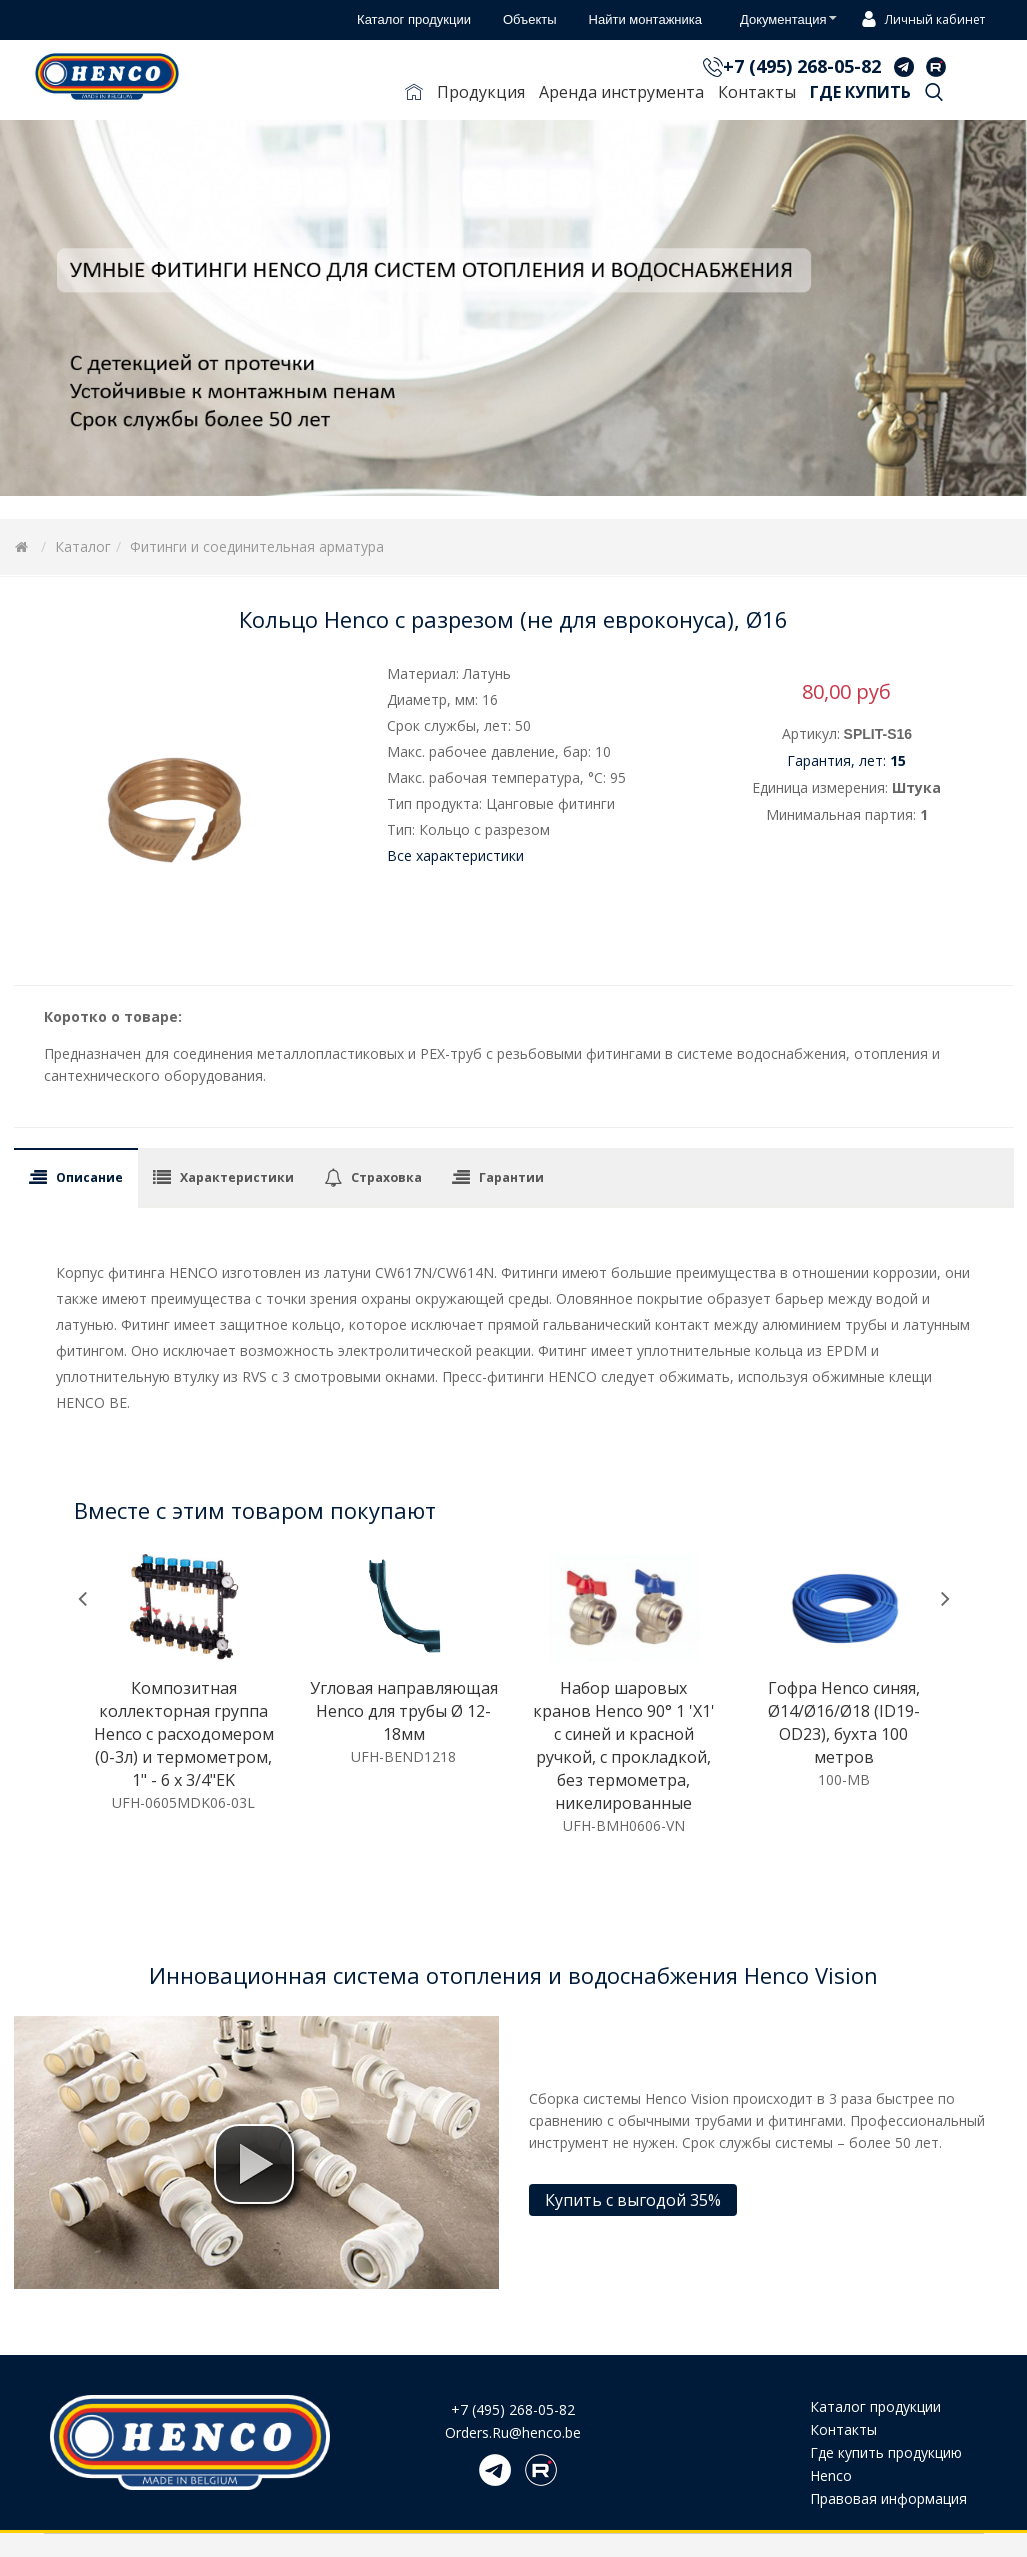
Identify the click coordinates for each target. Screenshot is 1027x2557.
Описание (89, 1177)
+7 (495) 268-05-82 (802, 66)
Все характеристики (455, 855)
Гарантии (511, 1177)
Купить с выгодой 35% (633, 2200)
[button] (254, 2164)
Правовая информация (888, 2498)
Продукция (481, 92)
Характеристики (237, 1177)
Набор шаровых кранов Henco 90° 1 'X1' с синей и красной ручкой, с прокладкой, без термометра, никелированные (624, 1745)
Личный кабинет (920, 21)
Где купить (860, 92)
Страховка (386, 1177)
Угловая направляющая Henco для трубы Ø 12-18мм (404, 1711)
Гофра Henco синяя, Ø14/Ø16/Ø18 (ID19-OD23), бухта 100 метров (844, 1722)
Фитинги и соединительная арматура (257, 546)
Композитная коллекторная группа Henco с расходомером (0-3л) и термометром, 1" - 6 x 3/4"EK (184, 1734)
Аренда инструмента (621, 92)
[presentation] (82, 1598)
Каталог (83, 546)
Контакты (757, 92)
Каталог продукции (875, 2406)
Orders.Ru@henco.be (513, 2432)
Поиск (934, 96)
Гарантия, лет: (846, 760)
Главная (414, 96)
